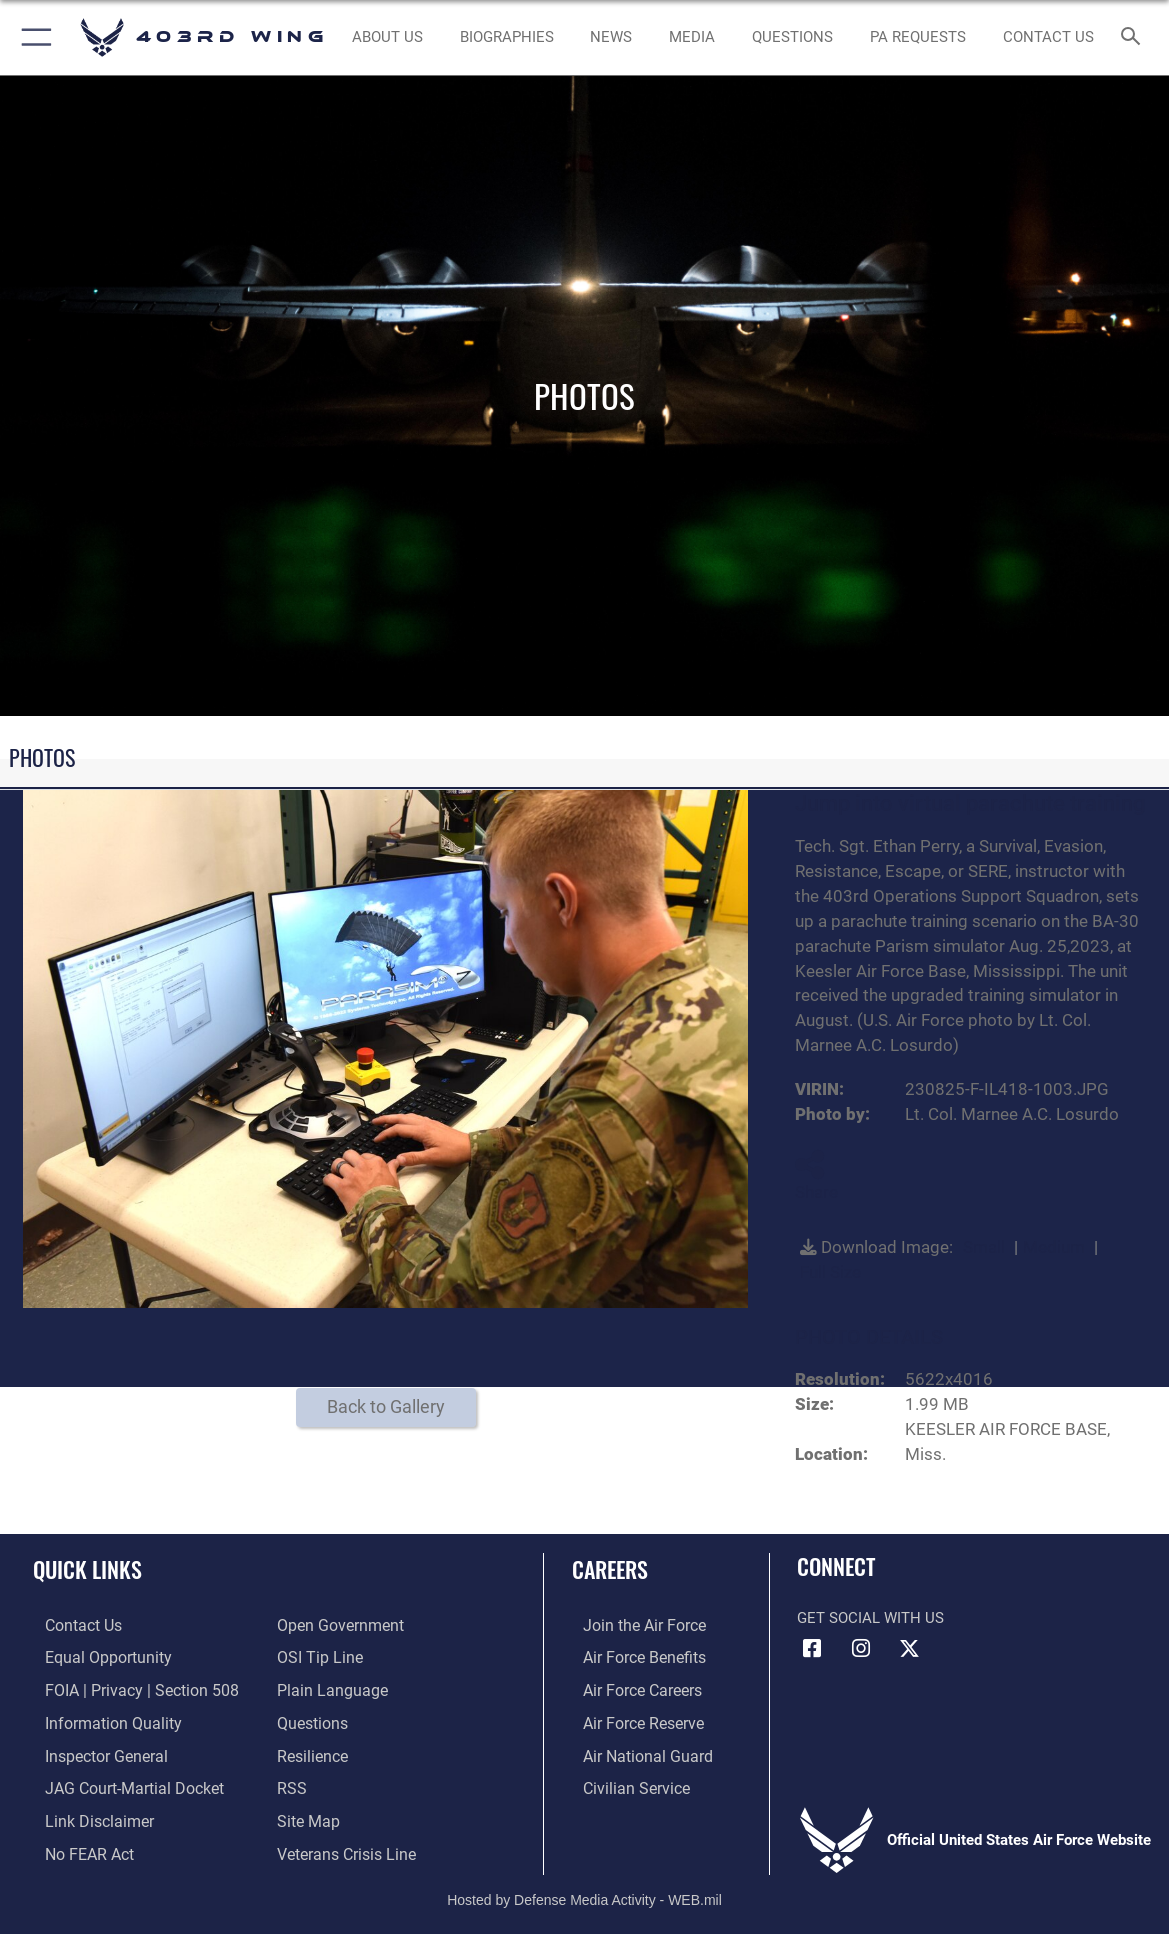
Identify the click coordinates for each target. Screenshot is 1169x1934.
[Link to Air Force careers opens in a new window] (630, 1688)
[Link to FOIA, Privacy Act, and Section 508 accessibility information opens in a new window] (124, 1688)
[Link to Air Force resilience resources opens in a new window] (311, 1750)
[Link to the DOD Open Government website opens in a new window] (336, 1625)
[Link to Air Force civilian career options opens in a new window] (623, 1782)
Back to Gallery (386, 1407)
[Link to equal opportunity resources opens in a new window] (92, 1656)
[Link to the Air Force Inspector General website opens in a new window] (92, 1750)
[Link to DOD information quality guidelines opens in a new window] (97, 1719)
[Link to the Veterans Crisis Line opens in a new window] (344, 1845)
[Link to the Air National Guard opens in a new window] (633, 1750)
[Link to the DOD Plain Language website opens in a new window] (327, 1688)
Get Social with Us (870, 1618)
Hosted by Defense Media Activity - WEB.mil (584, 1890)
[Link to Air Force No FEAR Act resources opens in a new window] (76, 1845)
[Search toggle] (1133, 37)
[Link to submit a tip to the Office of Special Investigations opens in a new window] (317, 1656)
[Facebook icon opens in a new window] (812, 1649)
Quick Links (87, 1569)
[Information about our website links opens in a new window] (85, 1813)
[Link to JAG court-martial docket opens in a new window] (119, 1782)
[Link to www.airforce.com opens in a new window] (631, 1625)
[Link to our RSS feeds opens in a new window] (290, 1782)
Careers (610, 1569)
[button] (32, 37)
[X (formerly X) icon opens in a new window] (909, 1649)
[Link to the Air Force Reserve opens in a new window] (631, 1719)
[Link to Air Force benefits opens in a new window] (631, 1656)
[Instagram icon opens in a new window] (861, 1649)
